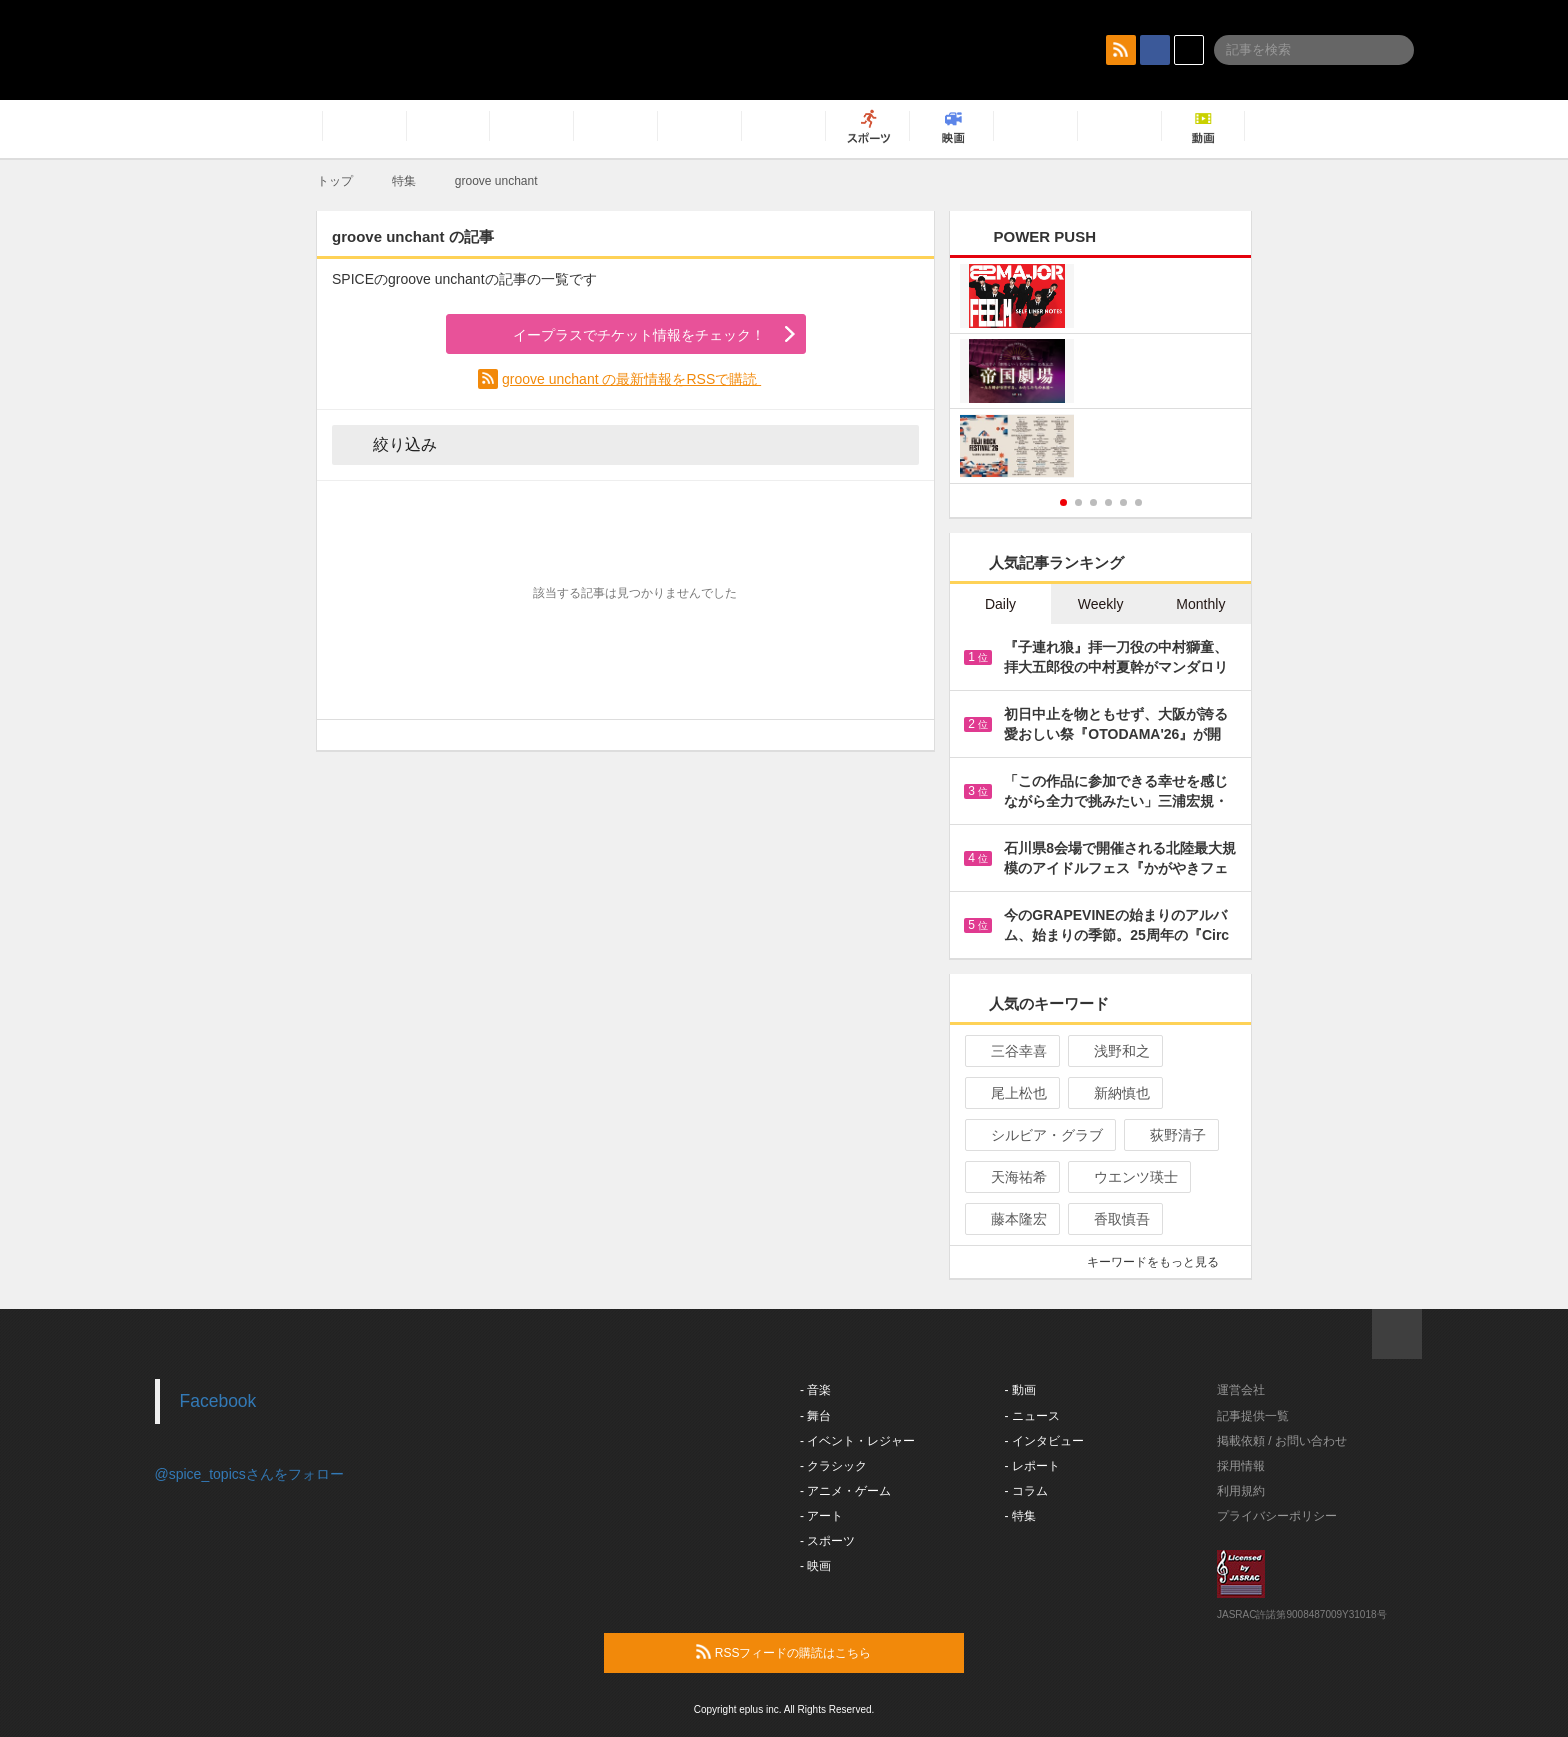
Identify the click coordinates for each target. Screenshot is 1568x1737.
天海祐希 (1010, 1177)
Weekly (1101, 604)
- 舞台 (815, 1416)
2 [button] (1078, 502)
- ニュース (1032, 1416)
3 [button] (1093, 502)
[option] (1100, 373)
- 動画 (1020, 1390)
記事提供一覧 (1253, 1416)
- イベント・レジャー (857, 1441)
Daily (1000, 604)
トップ (335, 181)
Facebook (218, 1401)
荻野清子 (1169, 1135)
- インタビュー (1044, 1441)
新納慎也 (1113, 1093)
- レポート (1032, 1466)
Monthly (1200, 604)
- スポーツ (827, 1541)
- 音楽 (815, 1390)
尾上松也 (1010, 1093)
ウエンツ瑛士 (1127, 1177)
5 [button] (1123, 502)
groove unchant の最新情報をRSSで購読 (631, 379)
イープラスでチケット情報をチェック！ (615, 335)
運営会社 (1241, 1390)
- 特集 (1020, 1516)
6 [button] (1138, 502)
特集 (404, 181)
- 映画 (815, 1566)
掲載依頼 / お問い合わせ (1282, 1441)
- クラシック (833, 1466)
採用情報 (1241, 1466)
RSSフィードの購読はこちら (822, 1652)
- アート (821, 1516)
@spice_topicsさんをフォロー (249, 1474)
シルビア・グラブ (1038, 1135)
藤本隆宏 (1010, 1219)
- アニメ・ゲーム (845, 1491)
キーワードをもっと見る (1161, 1262)
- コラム (1026, 1491)
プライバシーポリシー (1277, 1516)
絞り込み (391, 444)
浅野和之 (1113, 1051)
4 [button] (1108, 502)
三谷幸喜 (1010, 1051)
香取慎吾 (1113, 1219)
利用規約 (1241, 1491)
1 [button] (1063, 502)
